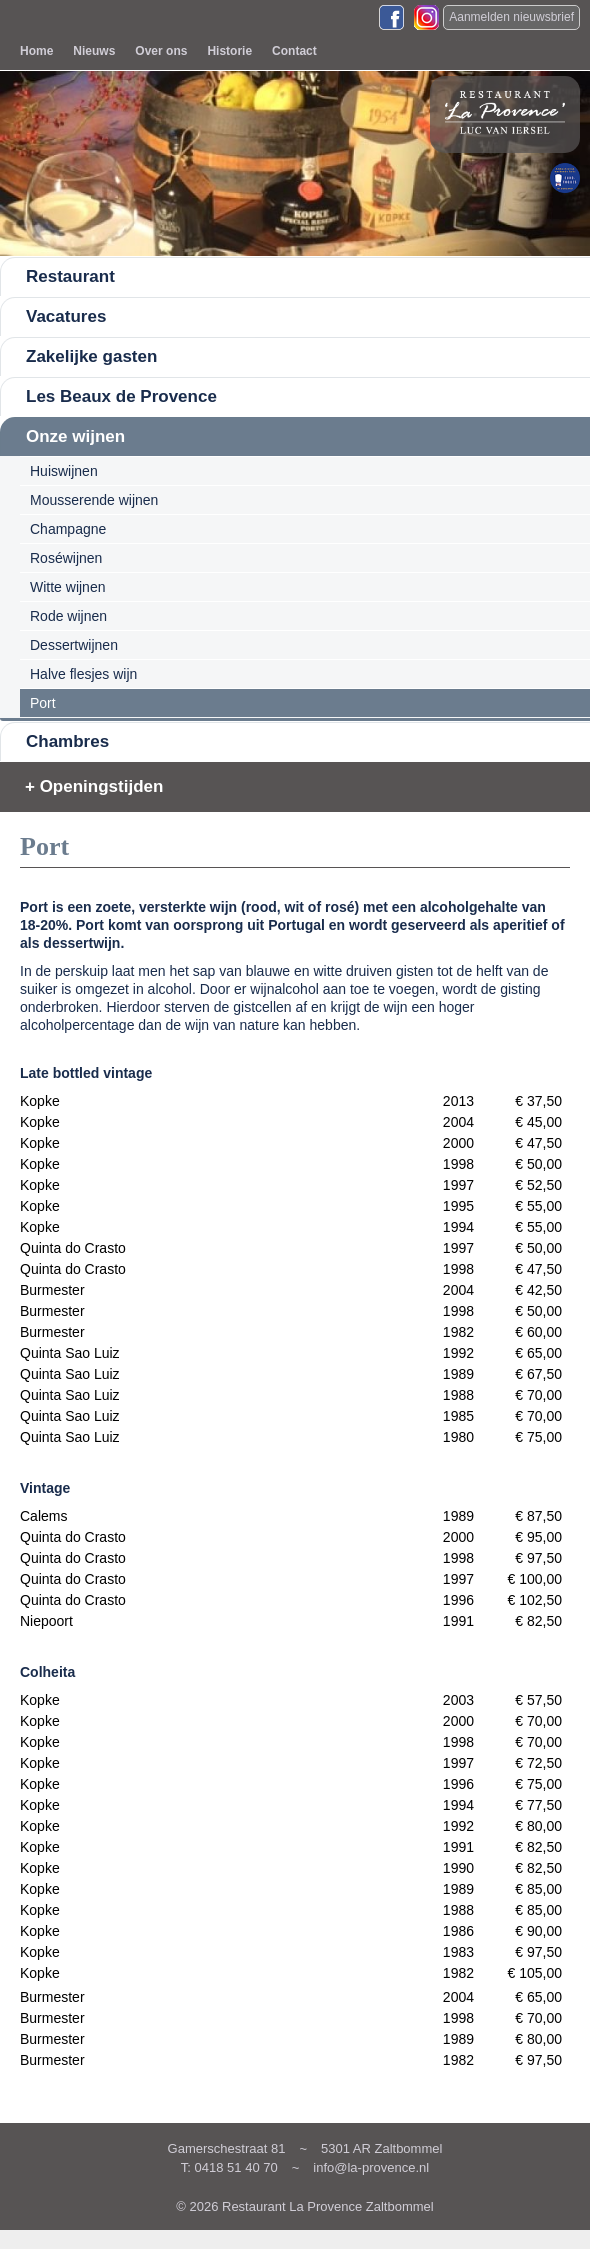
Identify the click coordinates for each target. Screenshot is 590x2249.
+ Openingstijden (94, 786)
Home (36, 51)
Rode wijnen (68, 616)
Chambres (67, 741)
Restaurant (70, 276)
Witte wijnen (67, 587)
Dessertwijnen (74, 645)
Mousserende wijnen (94, 500)
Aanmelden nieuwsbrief (511, 17)
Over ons (161, 51)
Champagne (68, 529)
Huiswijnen (64, 471)
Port (43, 703)
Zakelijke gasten (91, 356)
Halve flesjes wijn (83, 674)
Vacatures (66, 316)
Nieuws (94, 51)
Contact (294, 51)
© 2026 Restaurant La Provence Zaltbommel (304, 2206)
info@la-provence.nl (371, 2167)
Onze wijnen (75, 436)
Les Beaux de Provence (121, 396)
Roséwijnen (66, 558)
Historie (229, 51)
